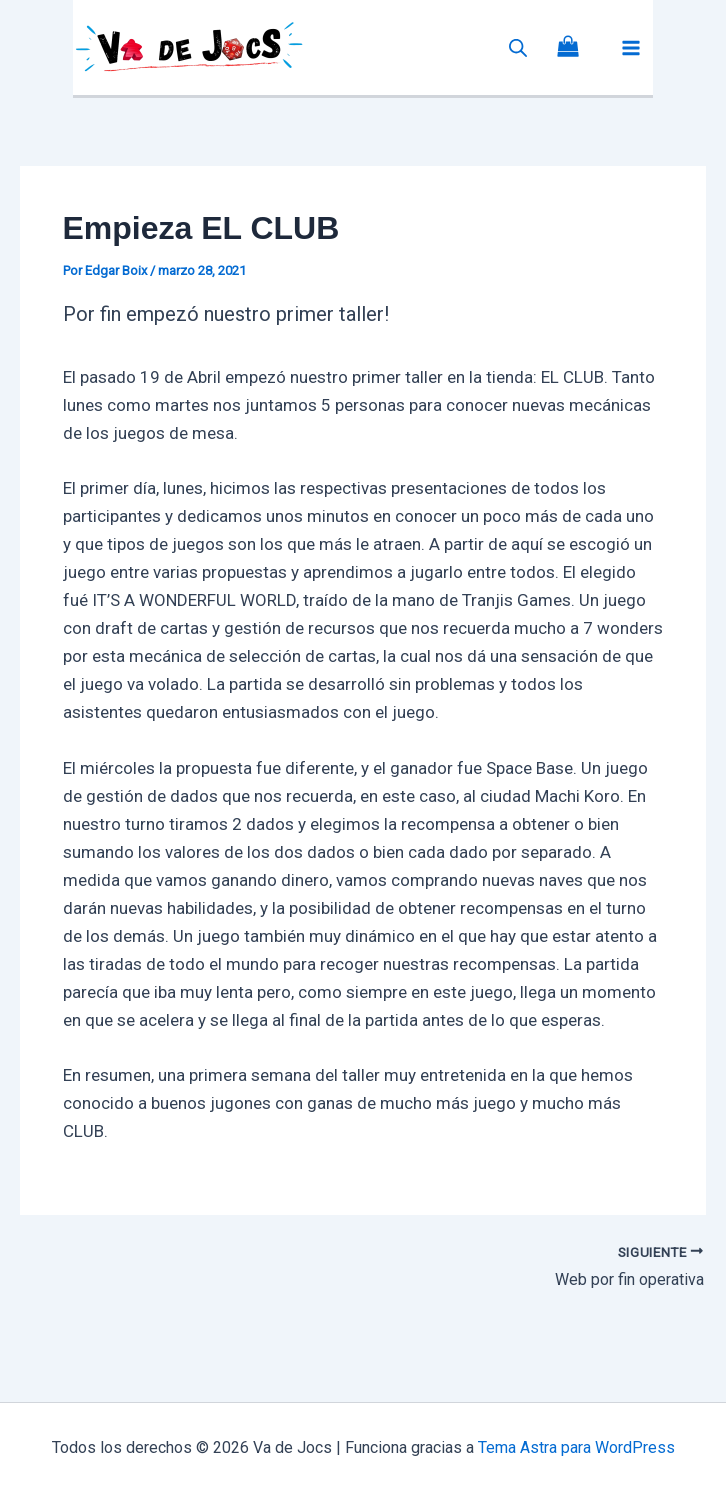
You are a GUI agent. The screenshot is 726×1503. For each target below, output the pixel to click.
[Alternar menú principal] (631, 48)
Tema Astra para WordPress (576, 1447)
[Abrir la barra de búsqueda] (518, 48)
